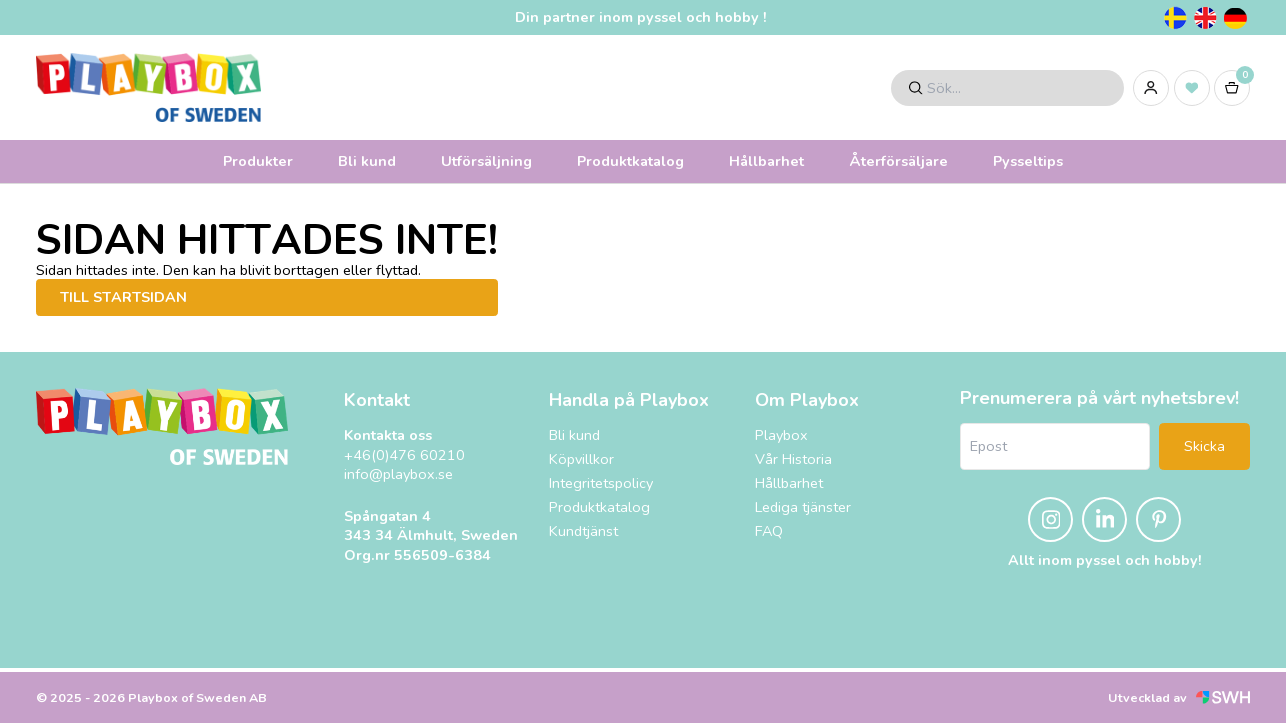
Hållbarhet (766, 161)
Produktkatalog (630, 161)
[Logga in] (1151, 88)
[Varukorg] (1232, 88)
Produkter (258, 161)
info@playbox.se (398, 474)
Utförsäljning (486, 161)
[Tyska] (1235, 18)
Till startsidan (123, 297)
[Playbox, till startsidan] (162, 426)
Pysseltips (1028, 161)
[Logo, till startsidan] (148, 87)
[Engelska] (1205, 18)
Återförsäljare (898, 161)
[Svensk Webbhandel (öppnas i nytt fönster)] (1223, 697)
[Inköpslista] (1192, 88)
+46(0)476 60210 (404, 455)
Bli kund (367, 161)
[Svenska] (1175, 18)
